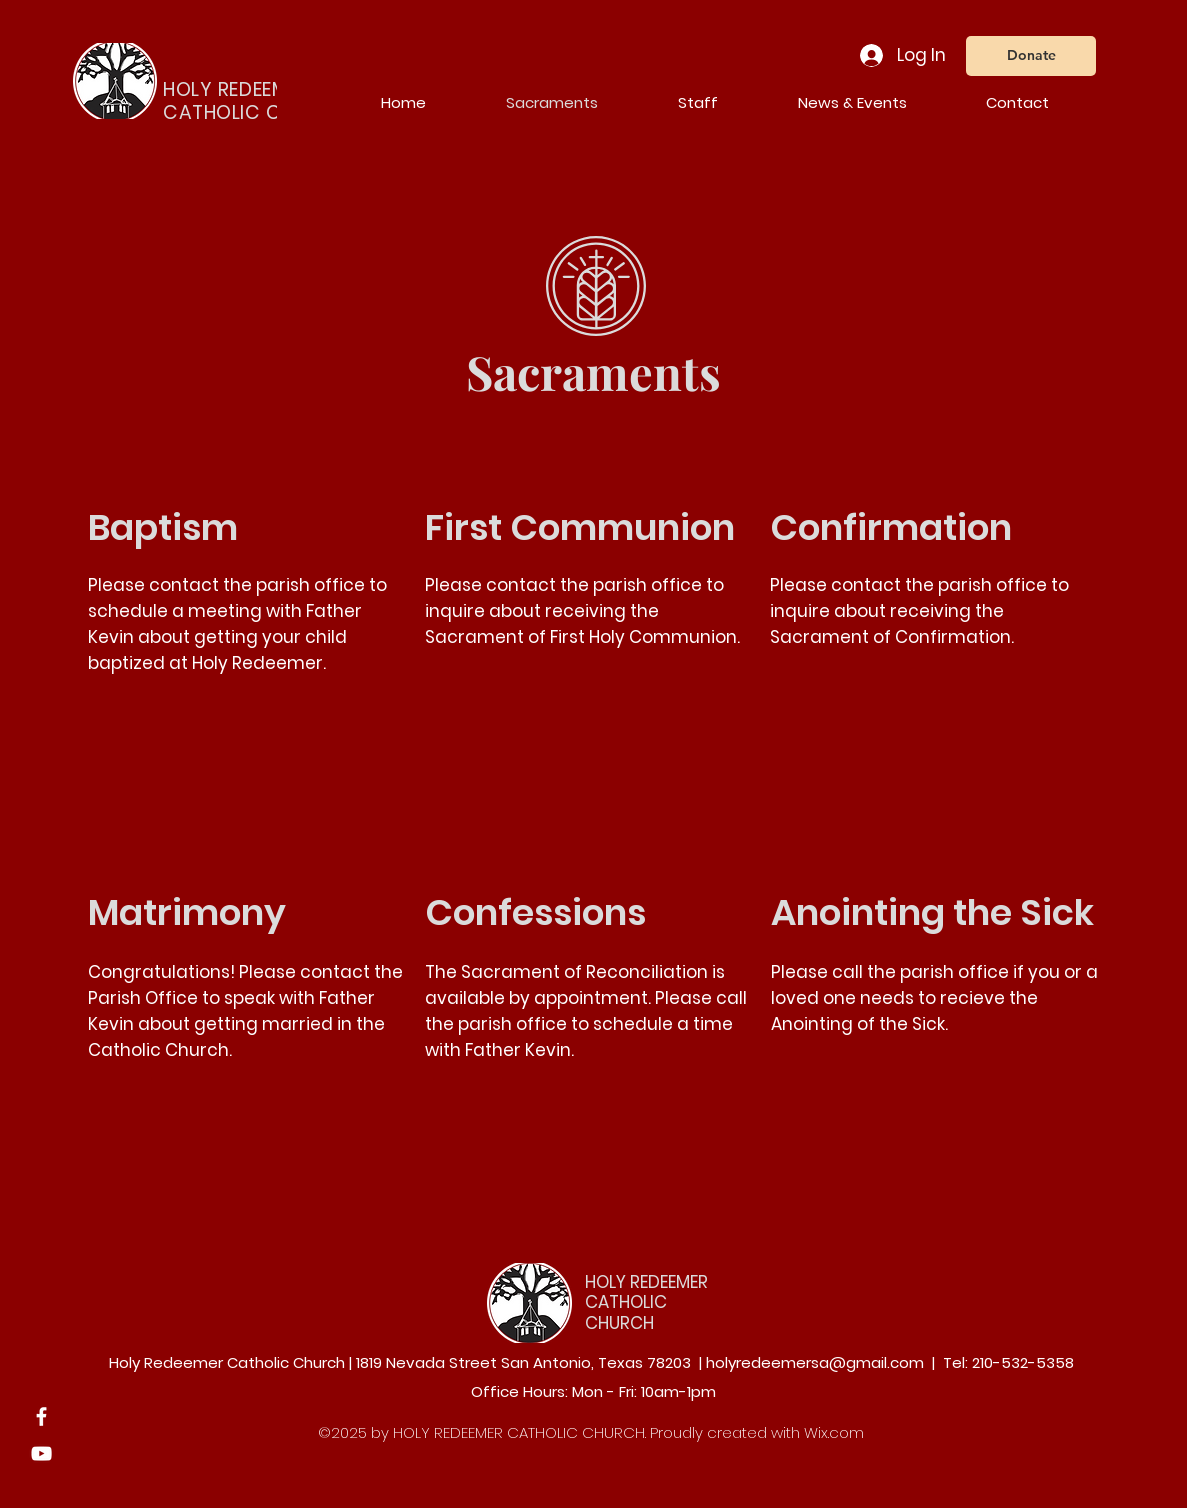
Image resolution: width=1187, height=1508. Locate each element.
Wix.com (834, 1432)
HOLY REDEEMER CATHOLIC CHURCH (646, 1302)
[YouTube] (41, 1453)
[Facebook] (41, 1416)
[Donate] (1031, 56)
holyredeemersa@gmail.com (815, 1362)
